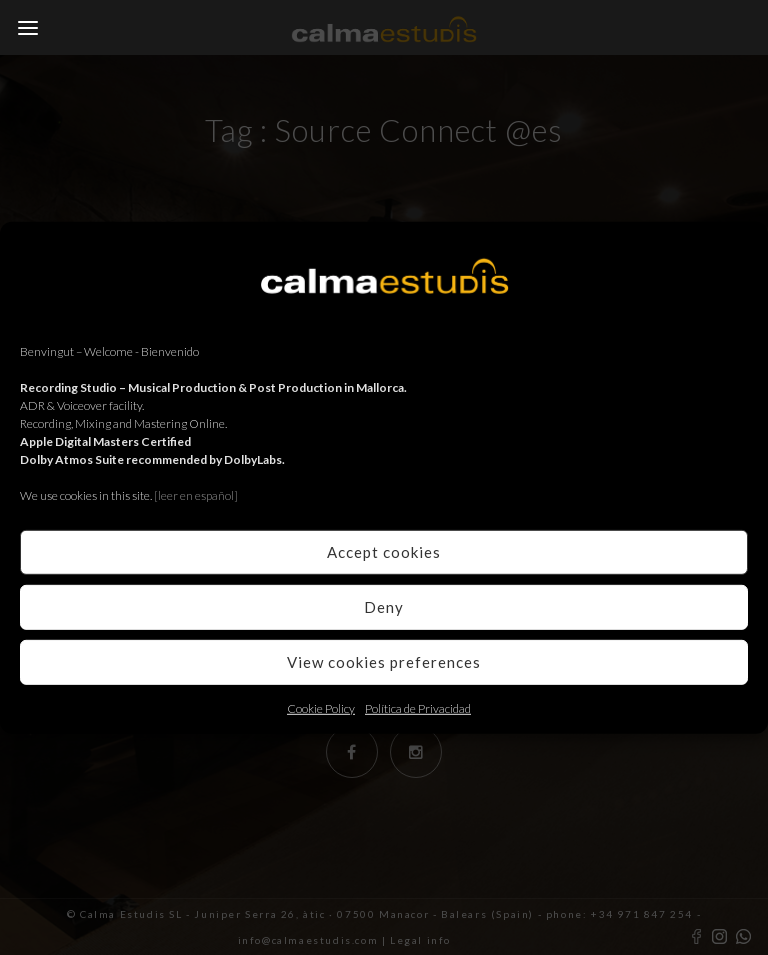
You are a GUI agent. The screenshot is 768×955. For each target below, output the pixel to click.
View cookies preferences (384, 662)
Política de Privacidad (418, 707)
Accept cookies (384, 552)
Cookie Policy (321, 707)
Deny (384, 607)
